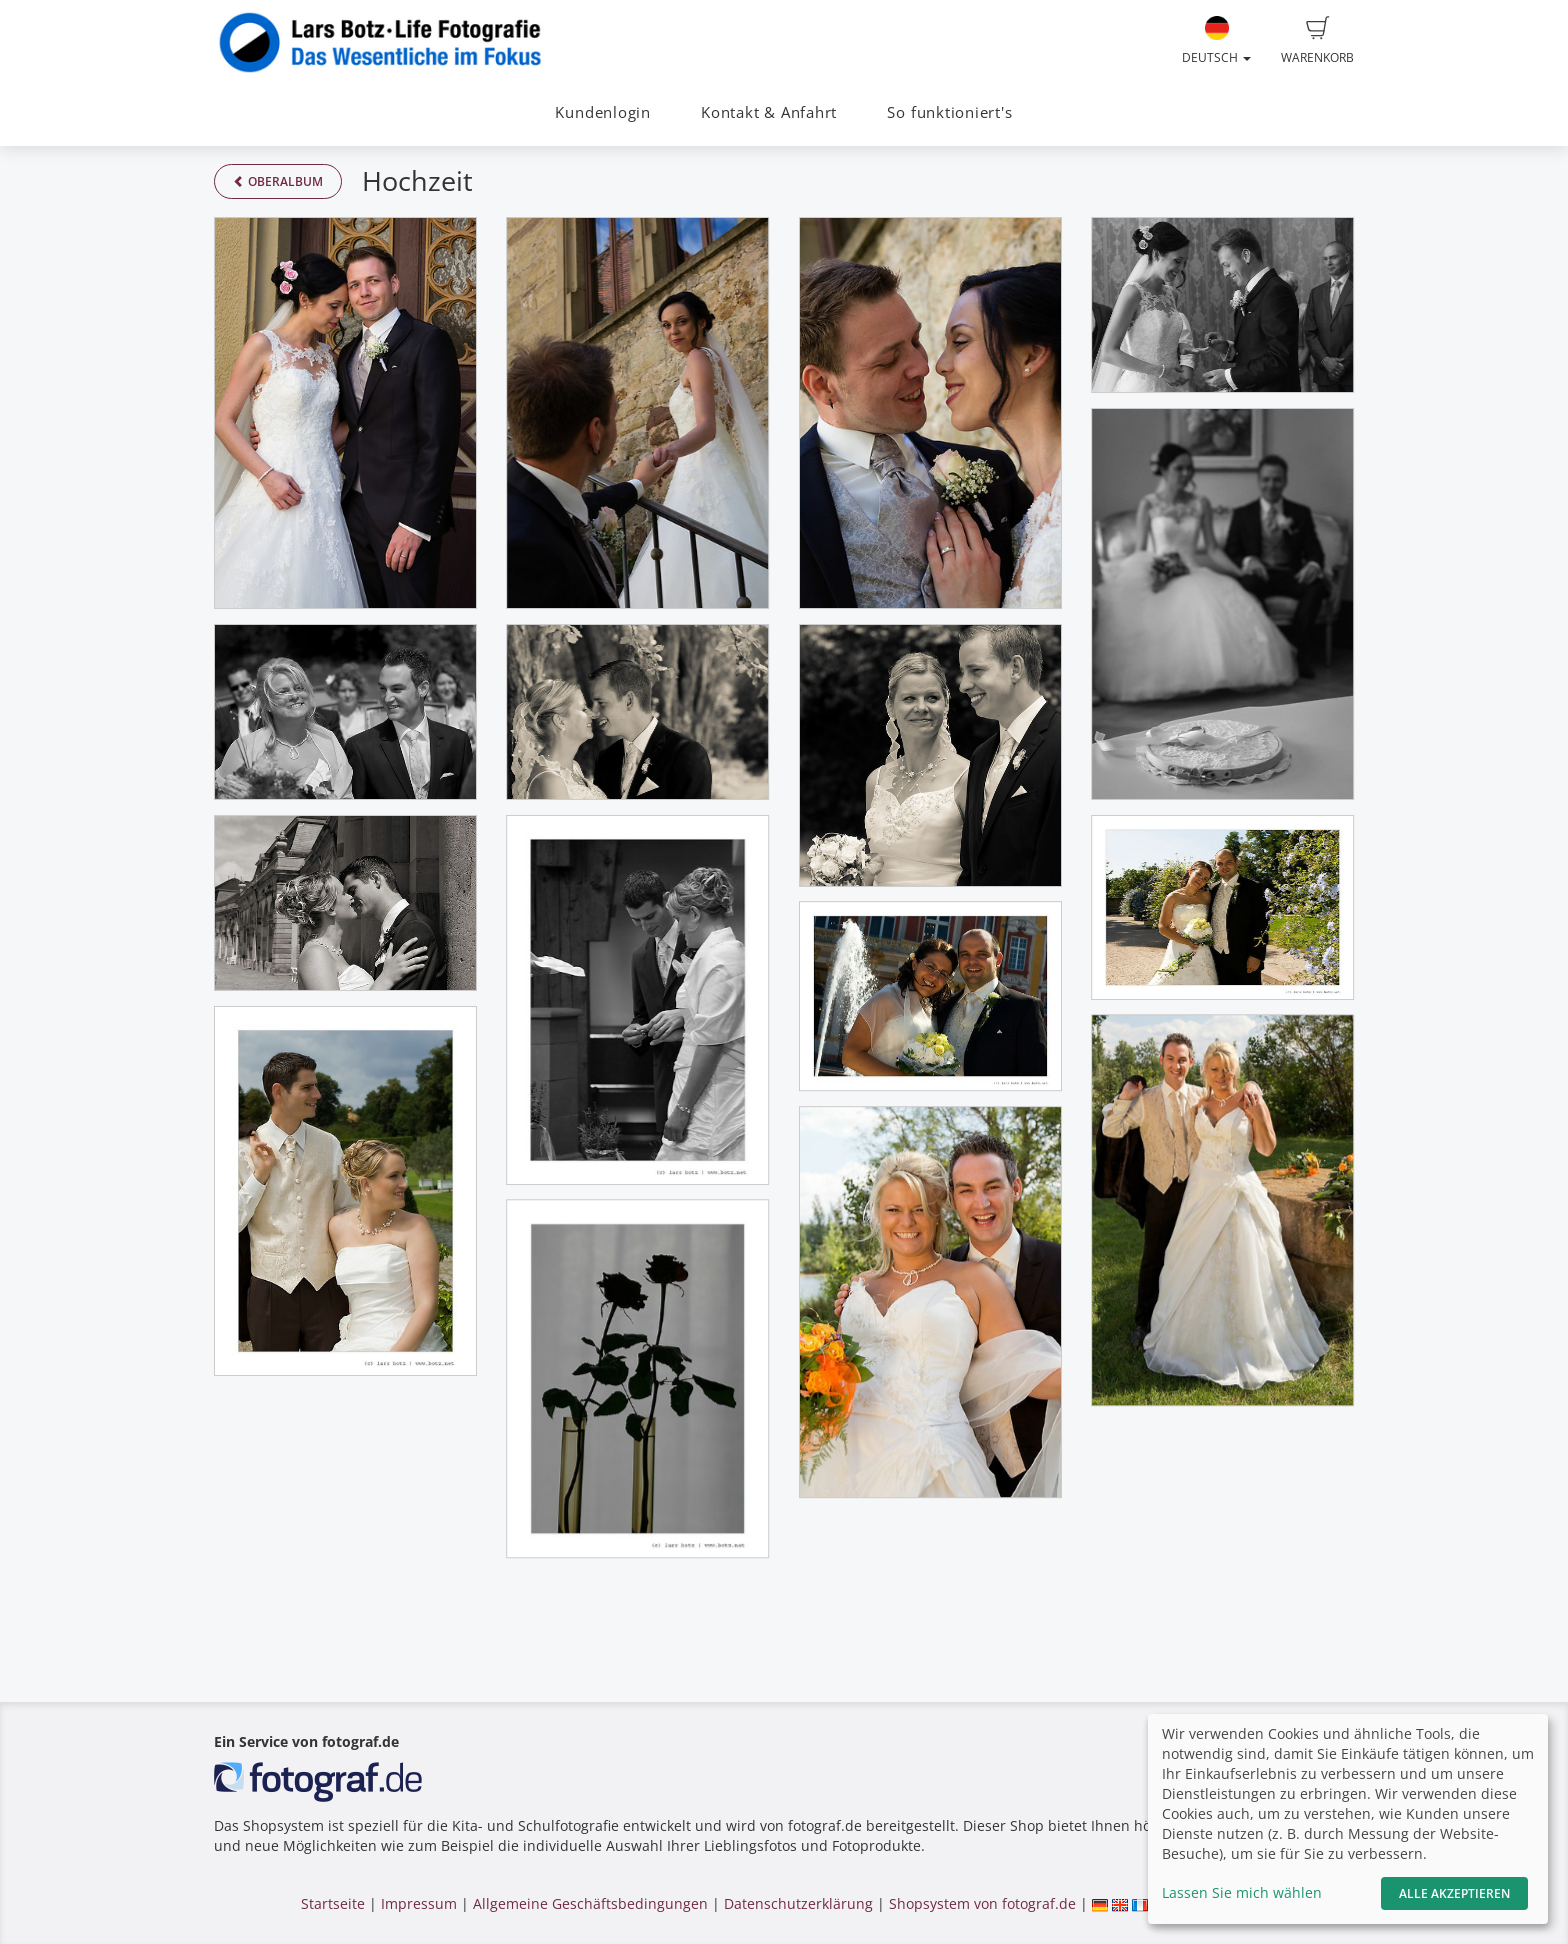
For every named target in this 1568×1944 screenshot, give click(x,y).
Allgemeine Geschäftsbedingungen (590, 1903)
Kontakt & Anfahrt (769, 112)
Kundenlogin (602, 112)
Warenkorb (1317, 41)
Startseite (333, 1903)
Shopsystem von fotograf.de (982, 1903)
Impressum (419, 1903)
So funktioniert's (949, 112)
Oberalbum (278, 181)
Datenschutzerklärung (798, 1903)
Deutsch (1216, 41)
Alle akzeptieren (1454, 1893)
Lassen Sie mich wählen (1242, 1892)
